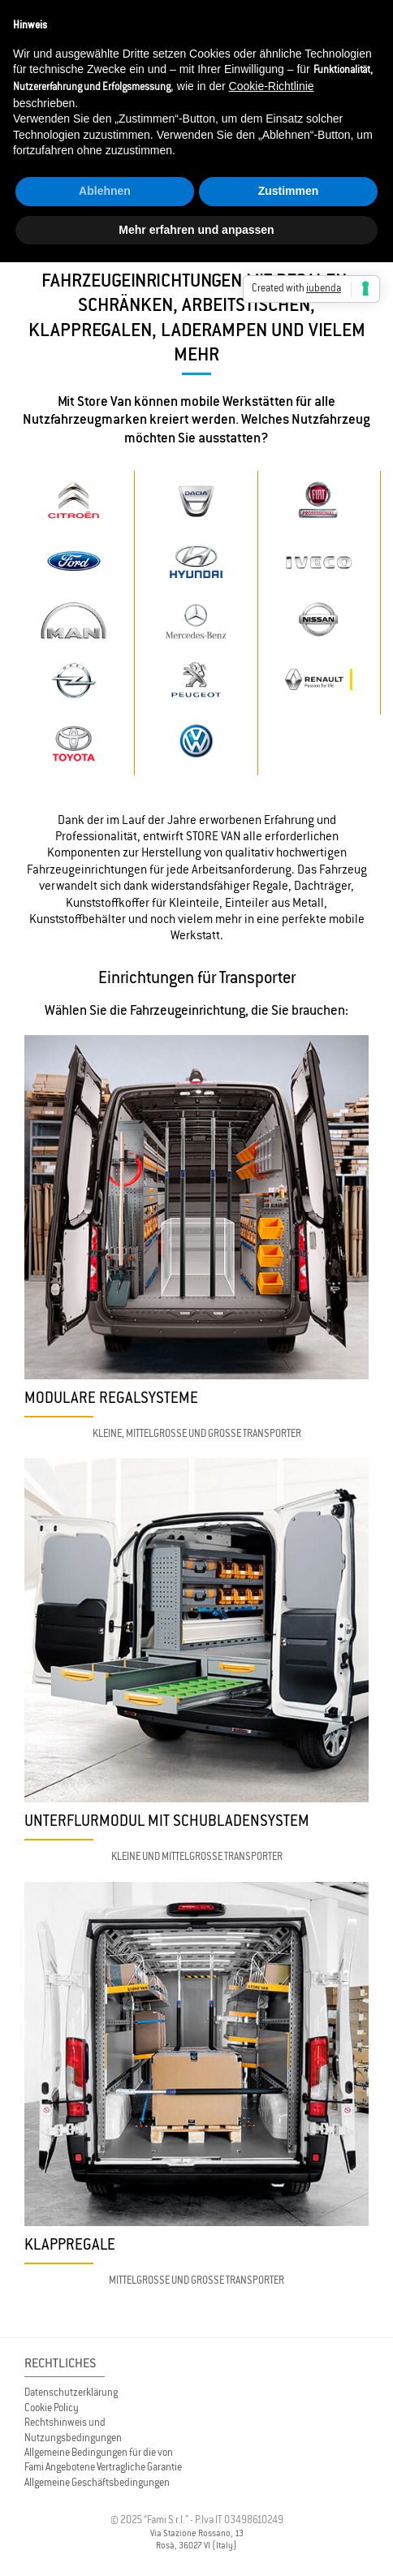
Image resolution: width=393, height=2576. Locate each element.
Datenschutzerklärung (71, 2392)
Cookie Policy (51, 2407)
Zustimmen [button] (288, 190)
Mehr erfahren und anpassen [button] (196, 229)
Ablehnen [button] (105, 190)
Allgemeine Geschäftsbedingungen (97, 2482)
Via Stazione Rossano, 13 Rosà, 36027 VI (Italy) (197, 2539)
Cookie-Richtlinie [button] (271, 86)
